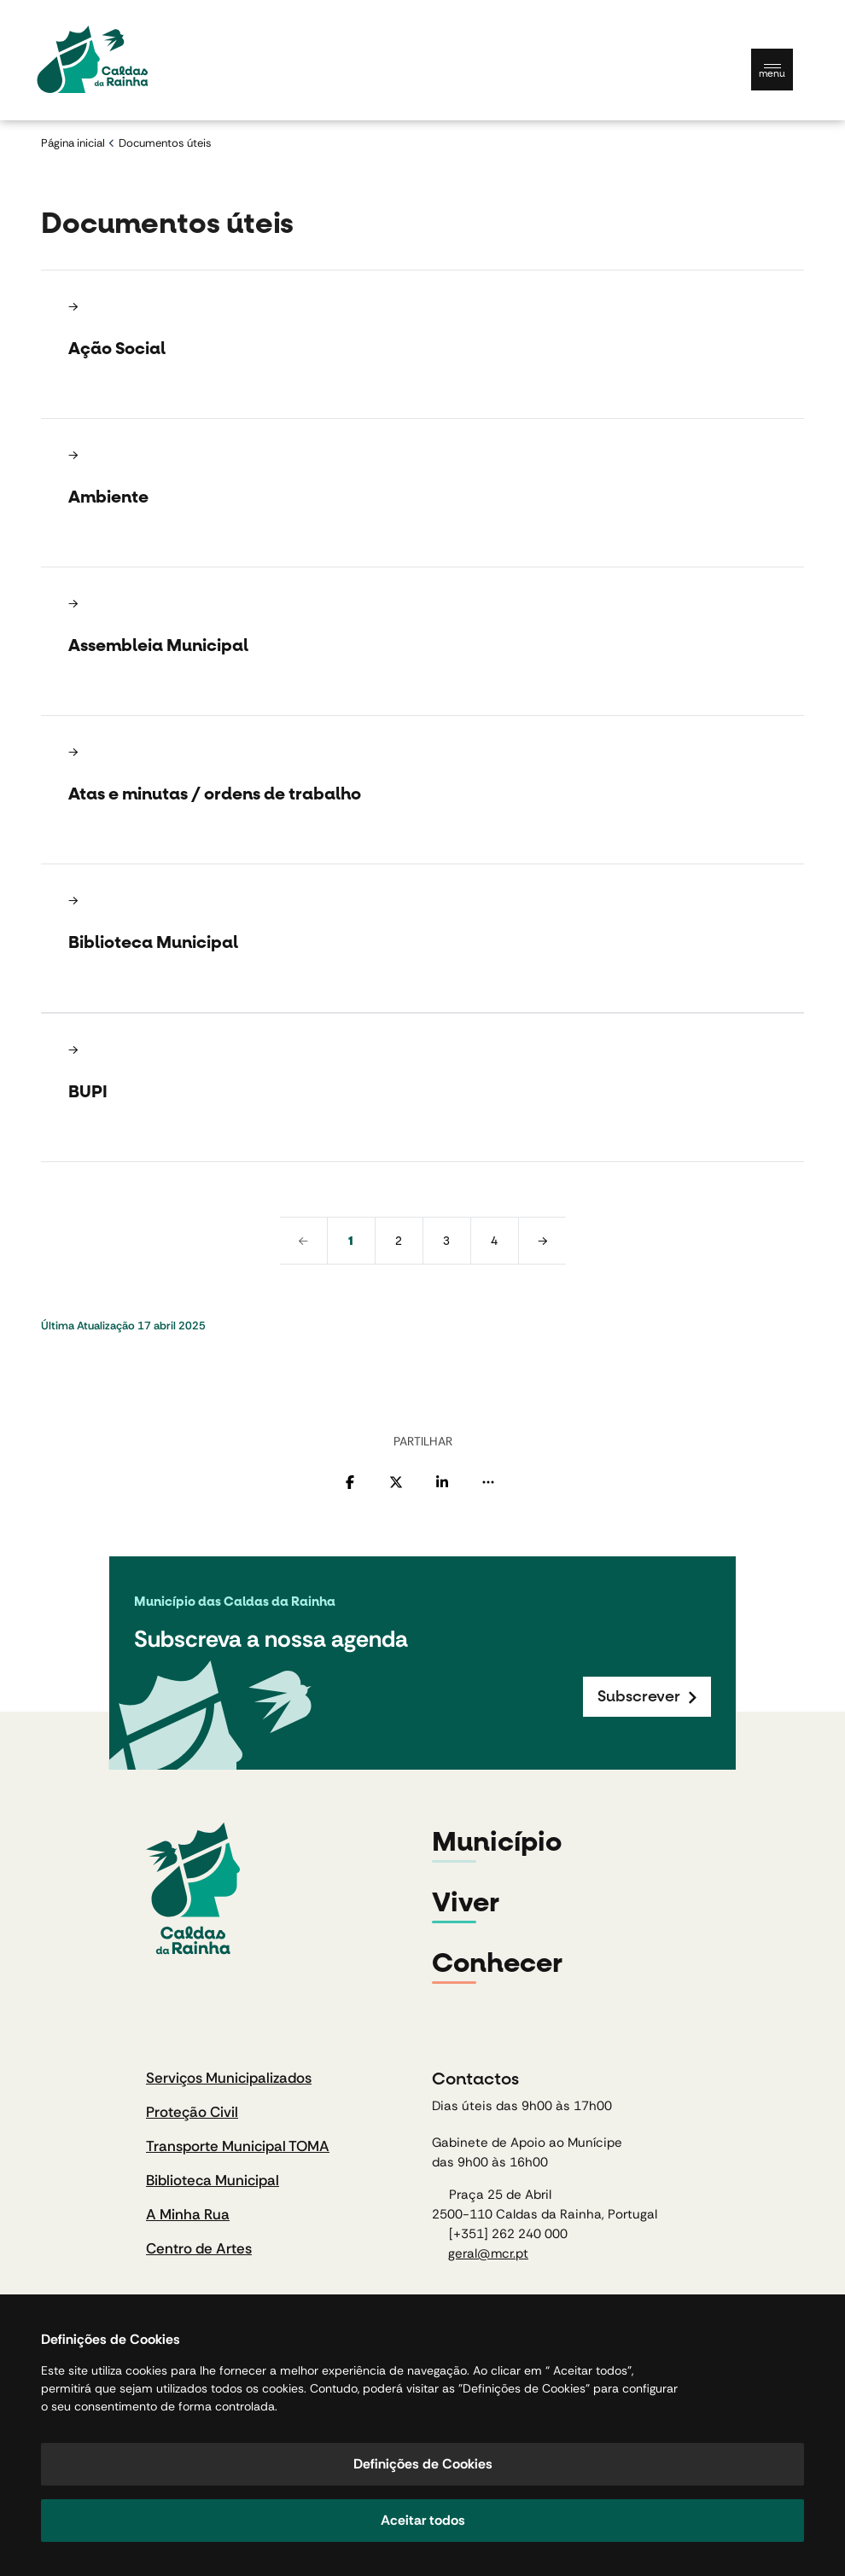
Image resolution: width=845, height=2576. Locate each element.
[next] (542, 1241)
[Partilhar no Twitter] (396, 1482)
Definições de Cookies (422, 2464)
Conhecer (497, 1963)
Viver (465, 1903)
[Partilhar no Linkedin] (442, 1482)
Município (497, 1842)
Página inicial (73, 143)
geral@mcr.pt (488, 2253)
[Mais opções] (488, 1482)
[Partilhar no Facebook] (350, 1482)
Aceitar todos (423, 2520)
